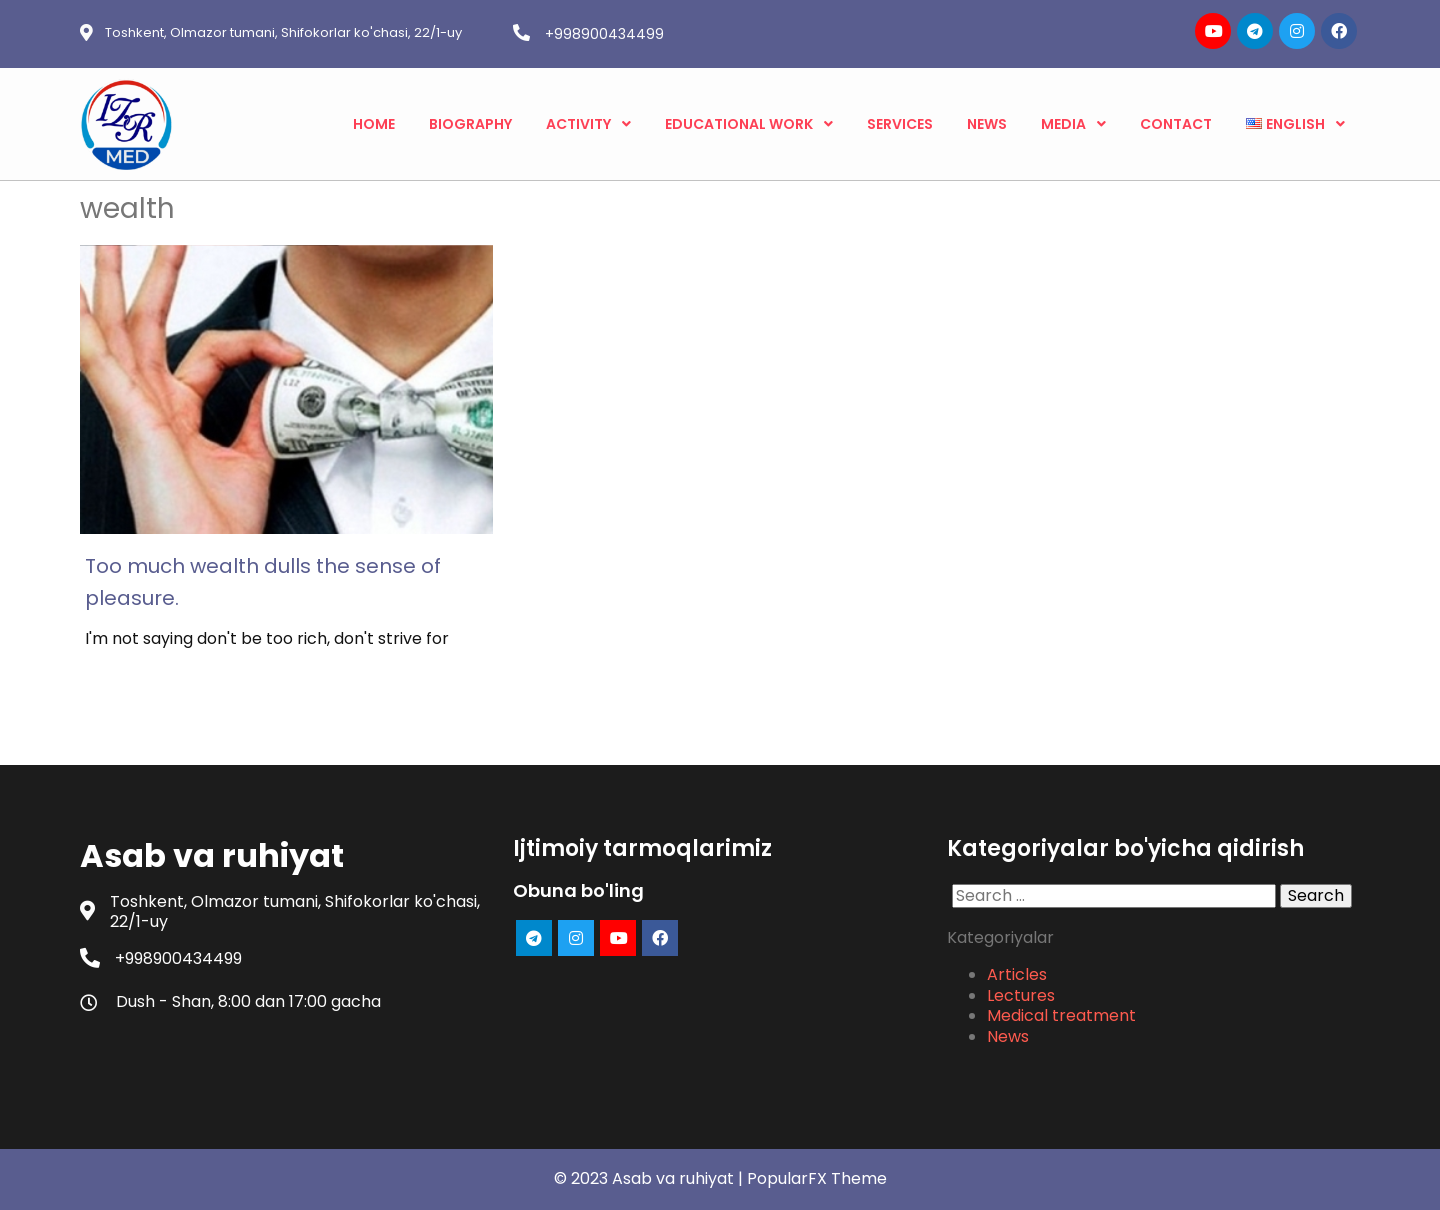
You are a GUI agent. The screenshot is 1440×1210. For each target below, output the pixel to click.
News (1008, 1036)
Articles (1017, 974)
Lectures (1021, 995)
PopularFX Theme (817, 1178)
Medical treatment (1061, 1015)
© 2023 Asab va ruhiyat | (650, 1178)
